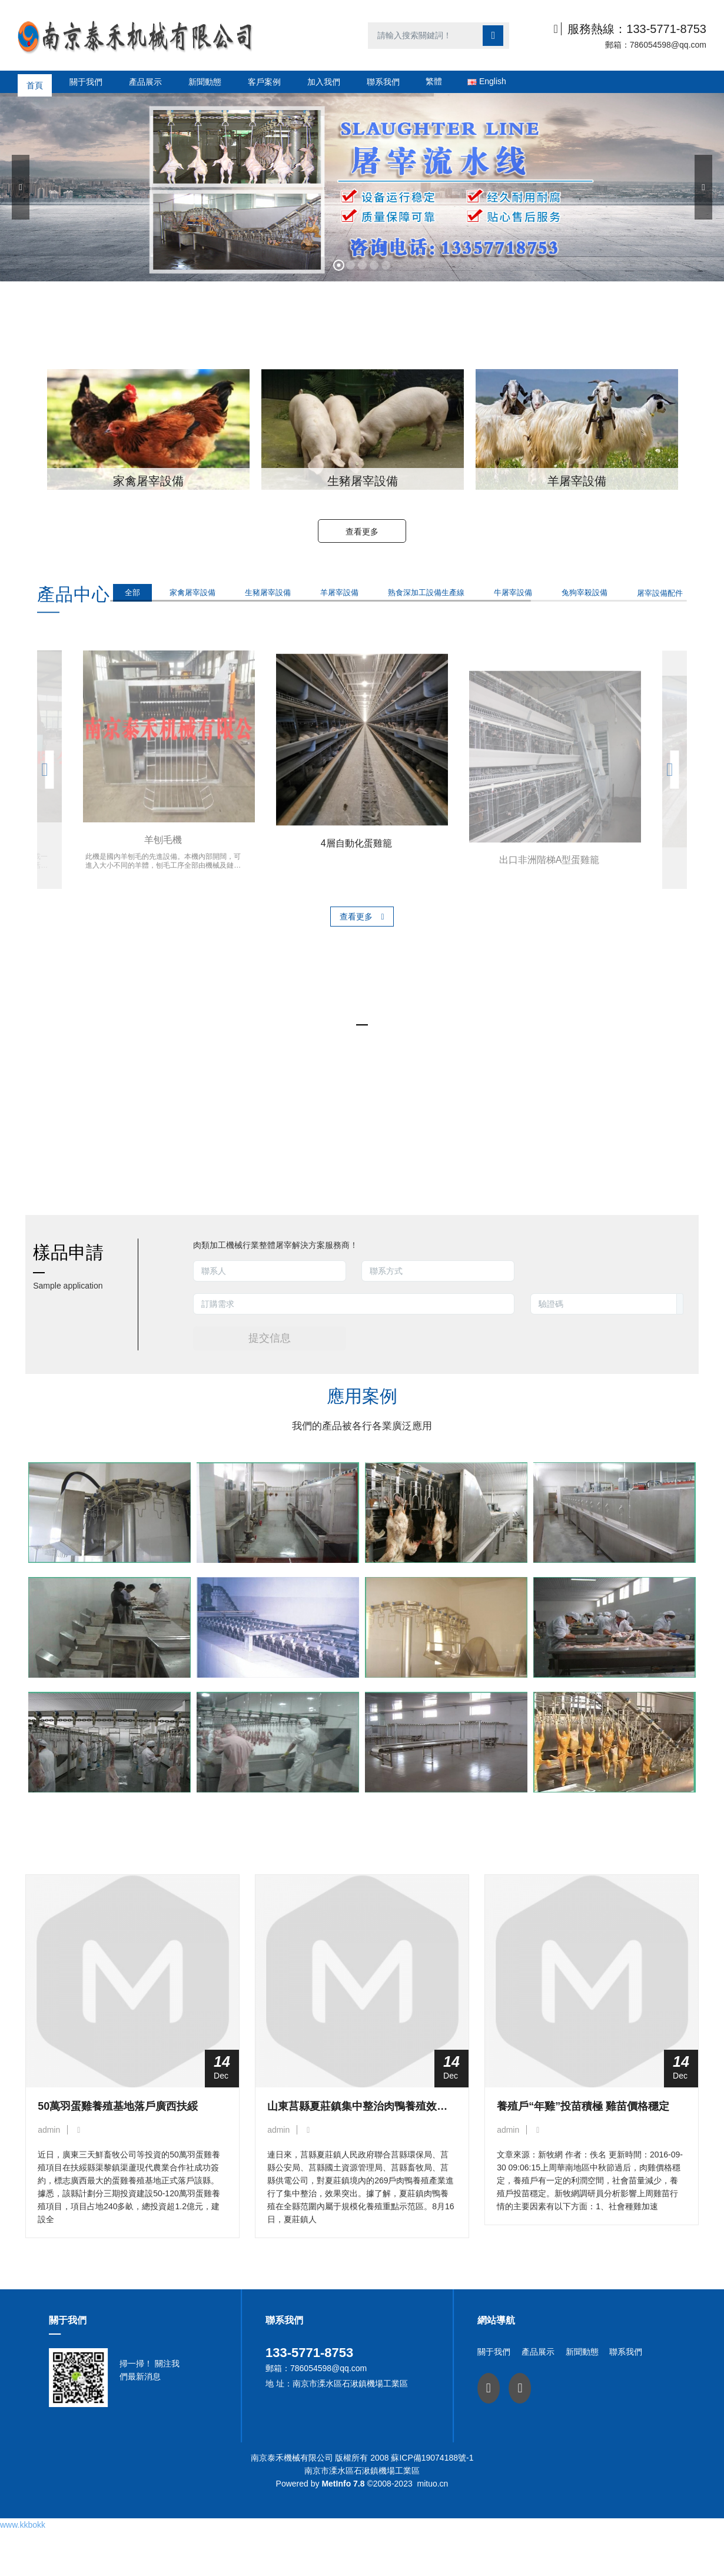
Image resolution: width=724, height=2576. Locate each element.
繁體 (434, 81)
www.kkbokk (22, 2540)
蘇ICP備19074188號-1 (432, 2493)
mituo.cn (432, 2519)
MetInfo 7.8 (342, 2519)
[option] (148, 429)
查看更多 (362, 531)
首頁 (34, 82)
